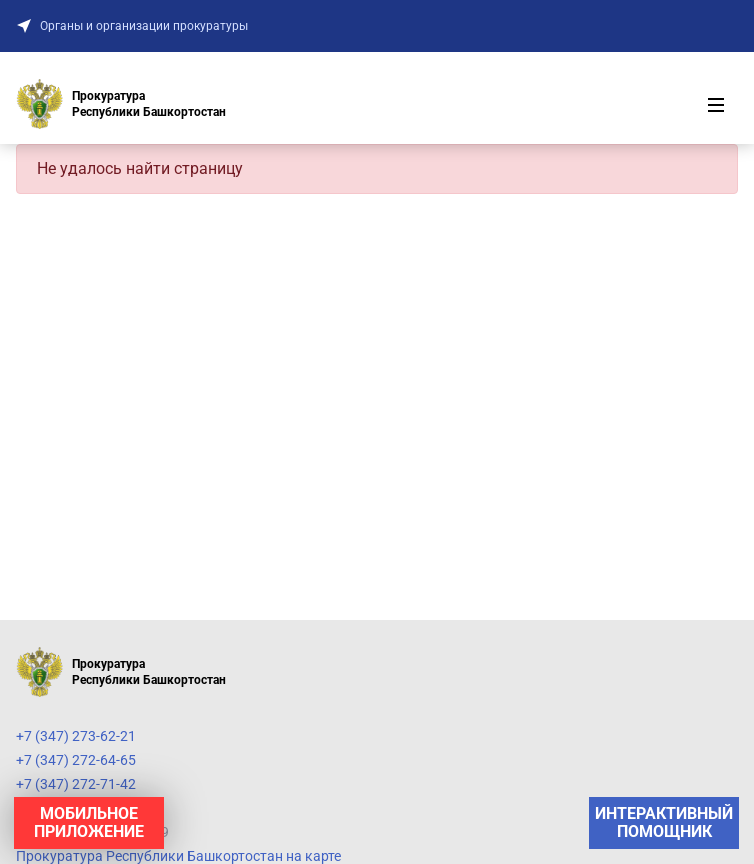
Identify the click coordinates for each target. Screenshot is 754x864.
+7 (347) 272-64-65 (76, 760)
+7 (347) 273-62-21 (76, 736)
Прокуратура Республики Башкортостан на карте (178, 856)
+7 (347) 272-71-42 (76, 784)
